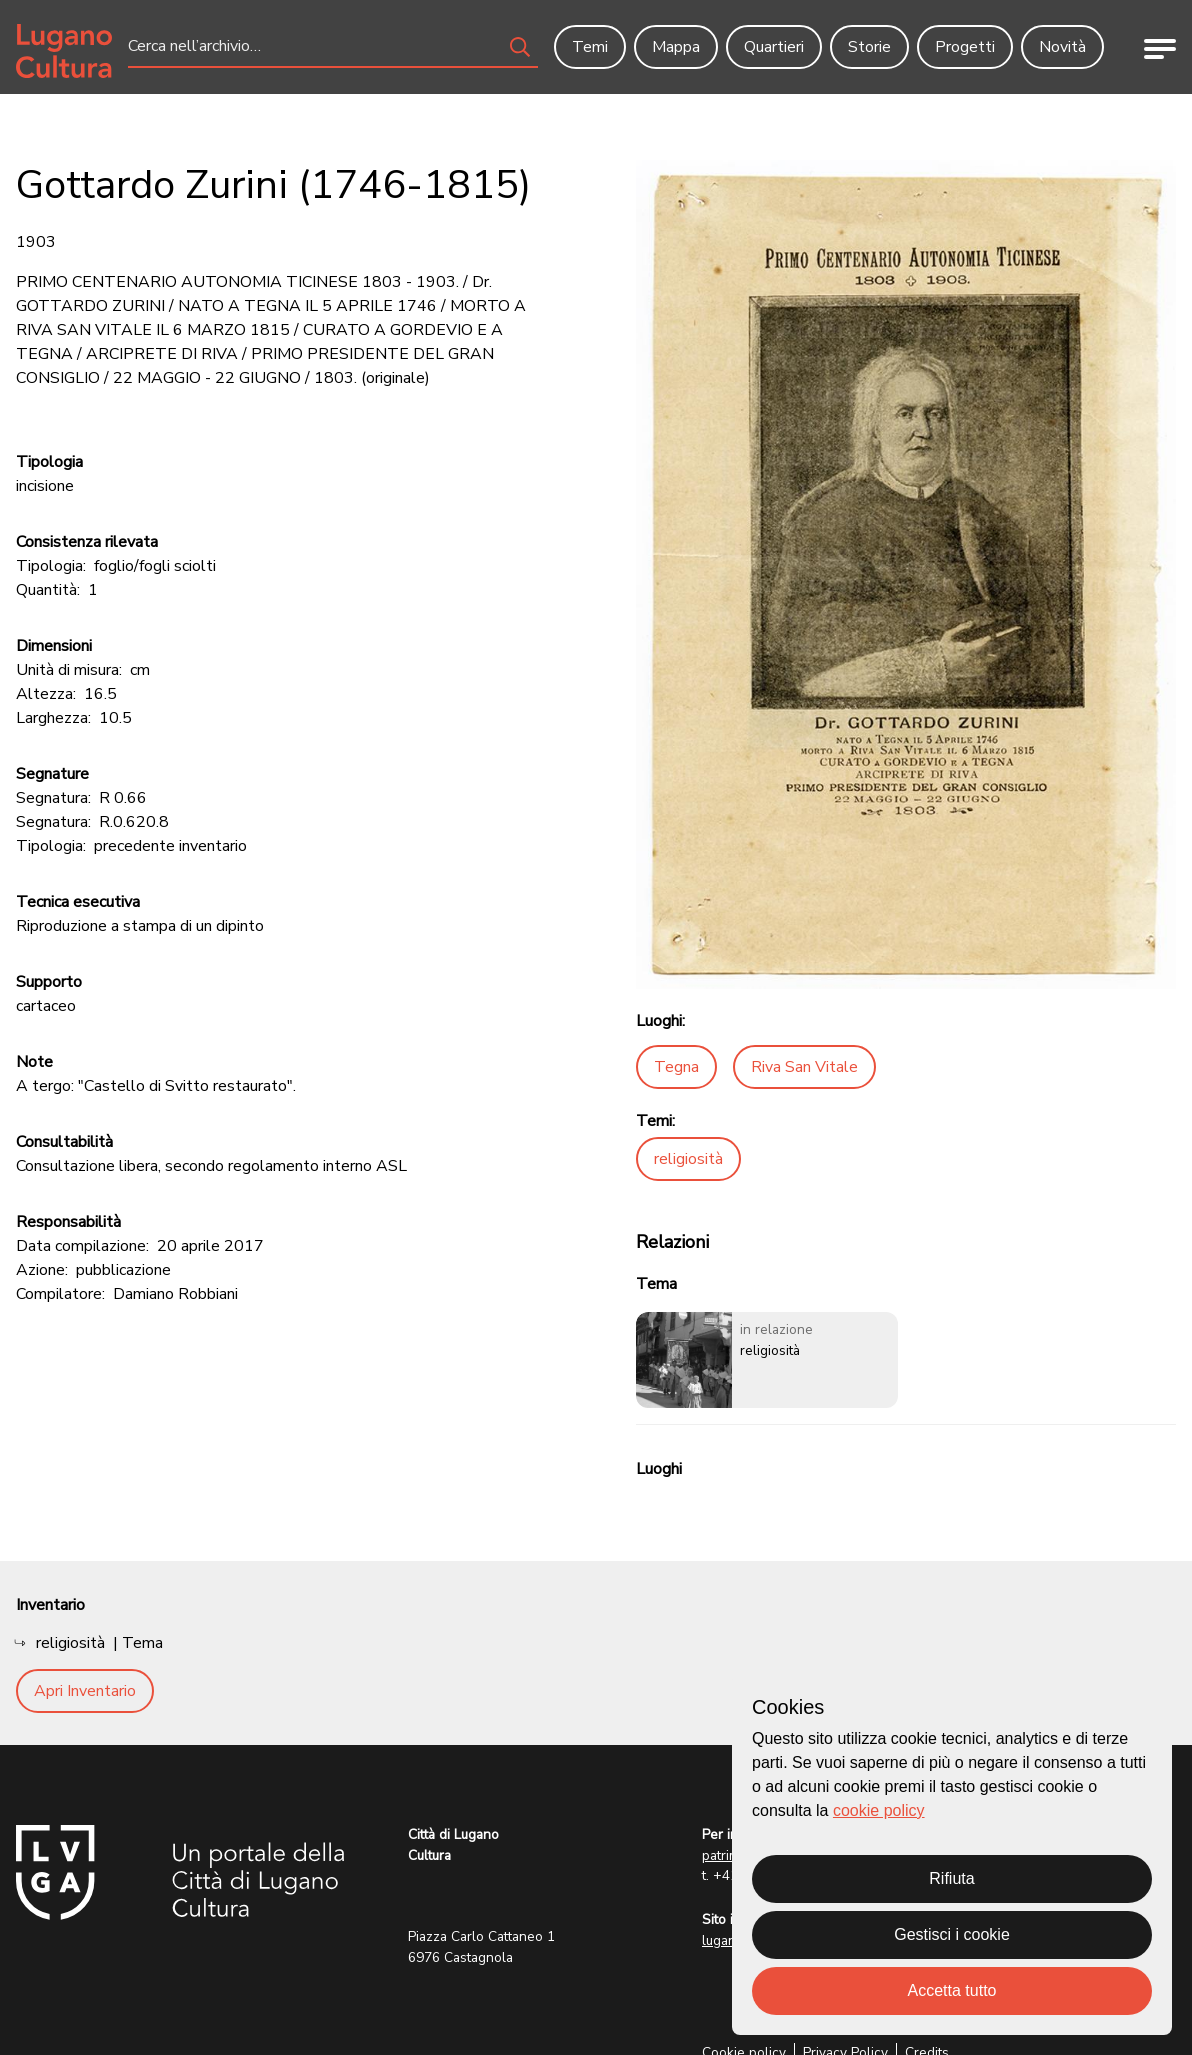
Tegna (676, 1067)
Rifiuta (951, 1878)
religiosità (688, 1159)
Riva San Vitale (804, 1067)
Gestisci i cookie (952, 1934)
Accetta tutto (952, 1990)
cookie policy (879, 1810)
